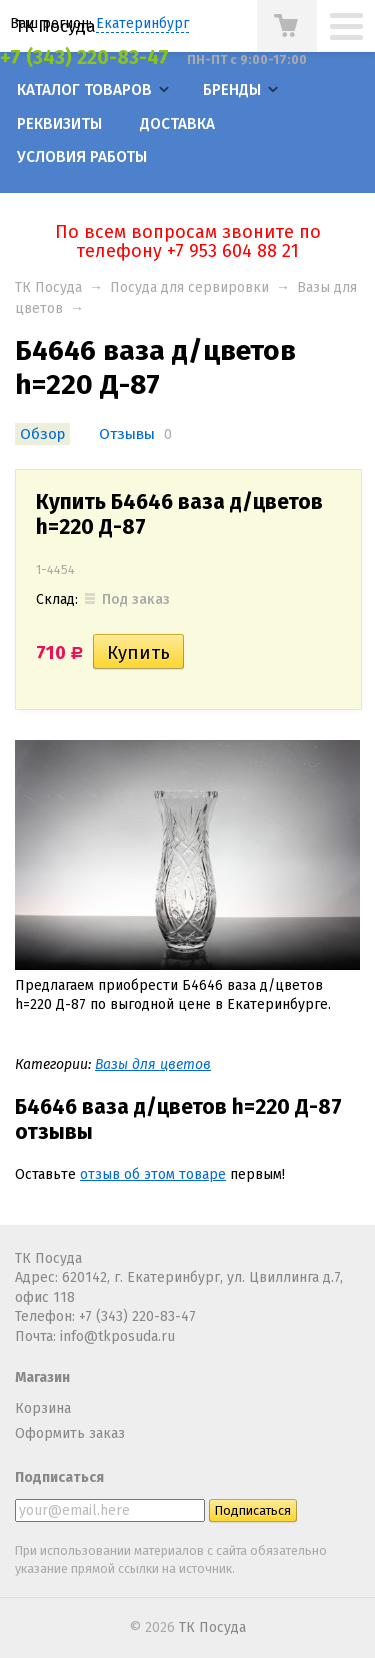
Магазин (42, 1377)
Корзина (43, 1408)
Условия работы (82, 157)
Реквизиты (59, 124)
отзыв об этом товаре (153, 1174)
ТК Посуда (55, 26)
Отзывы (127, 434)
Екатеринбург (142, 23)
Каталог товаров (84, 90)
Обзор (42, 434)
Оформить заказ (70, 1433)
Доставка (177, 124)
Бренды (232, 90)
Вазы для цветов (153, 1064)
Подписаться (59, 1477)
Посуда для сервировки (189, 287)
